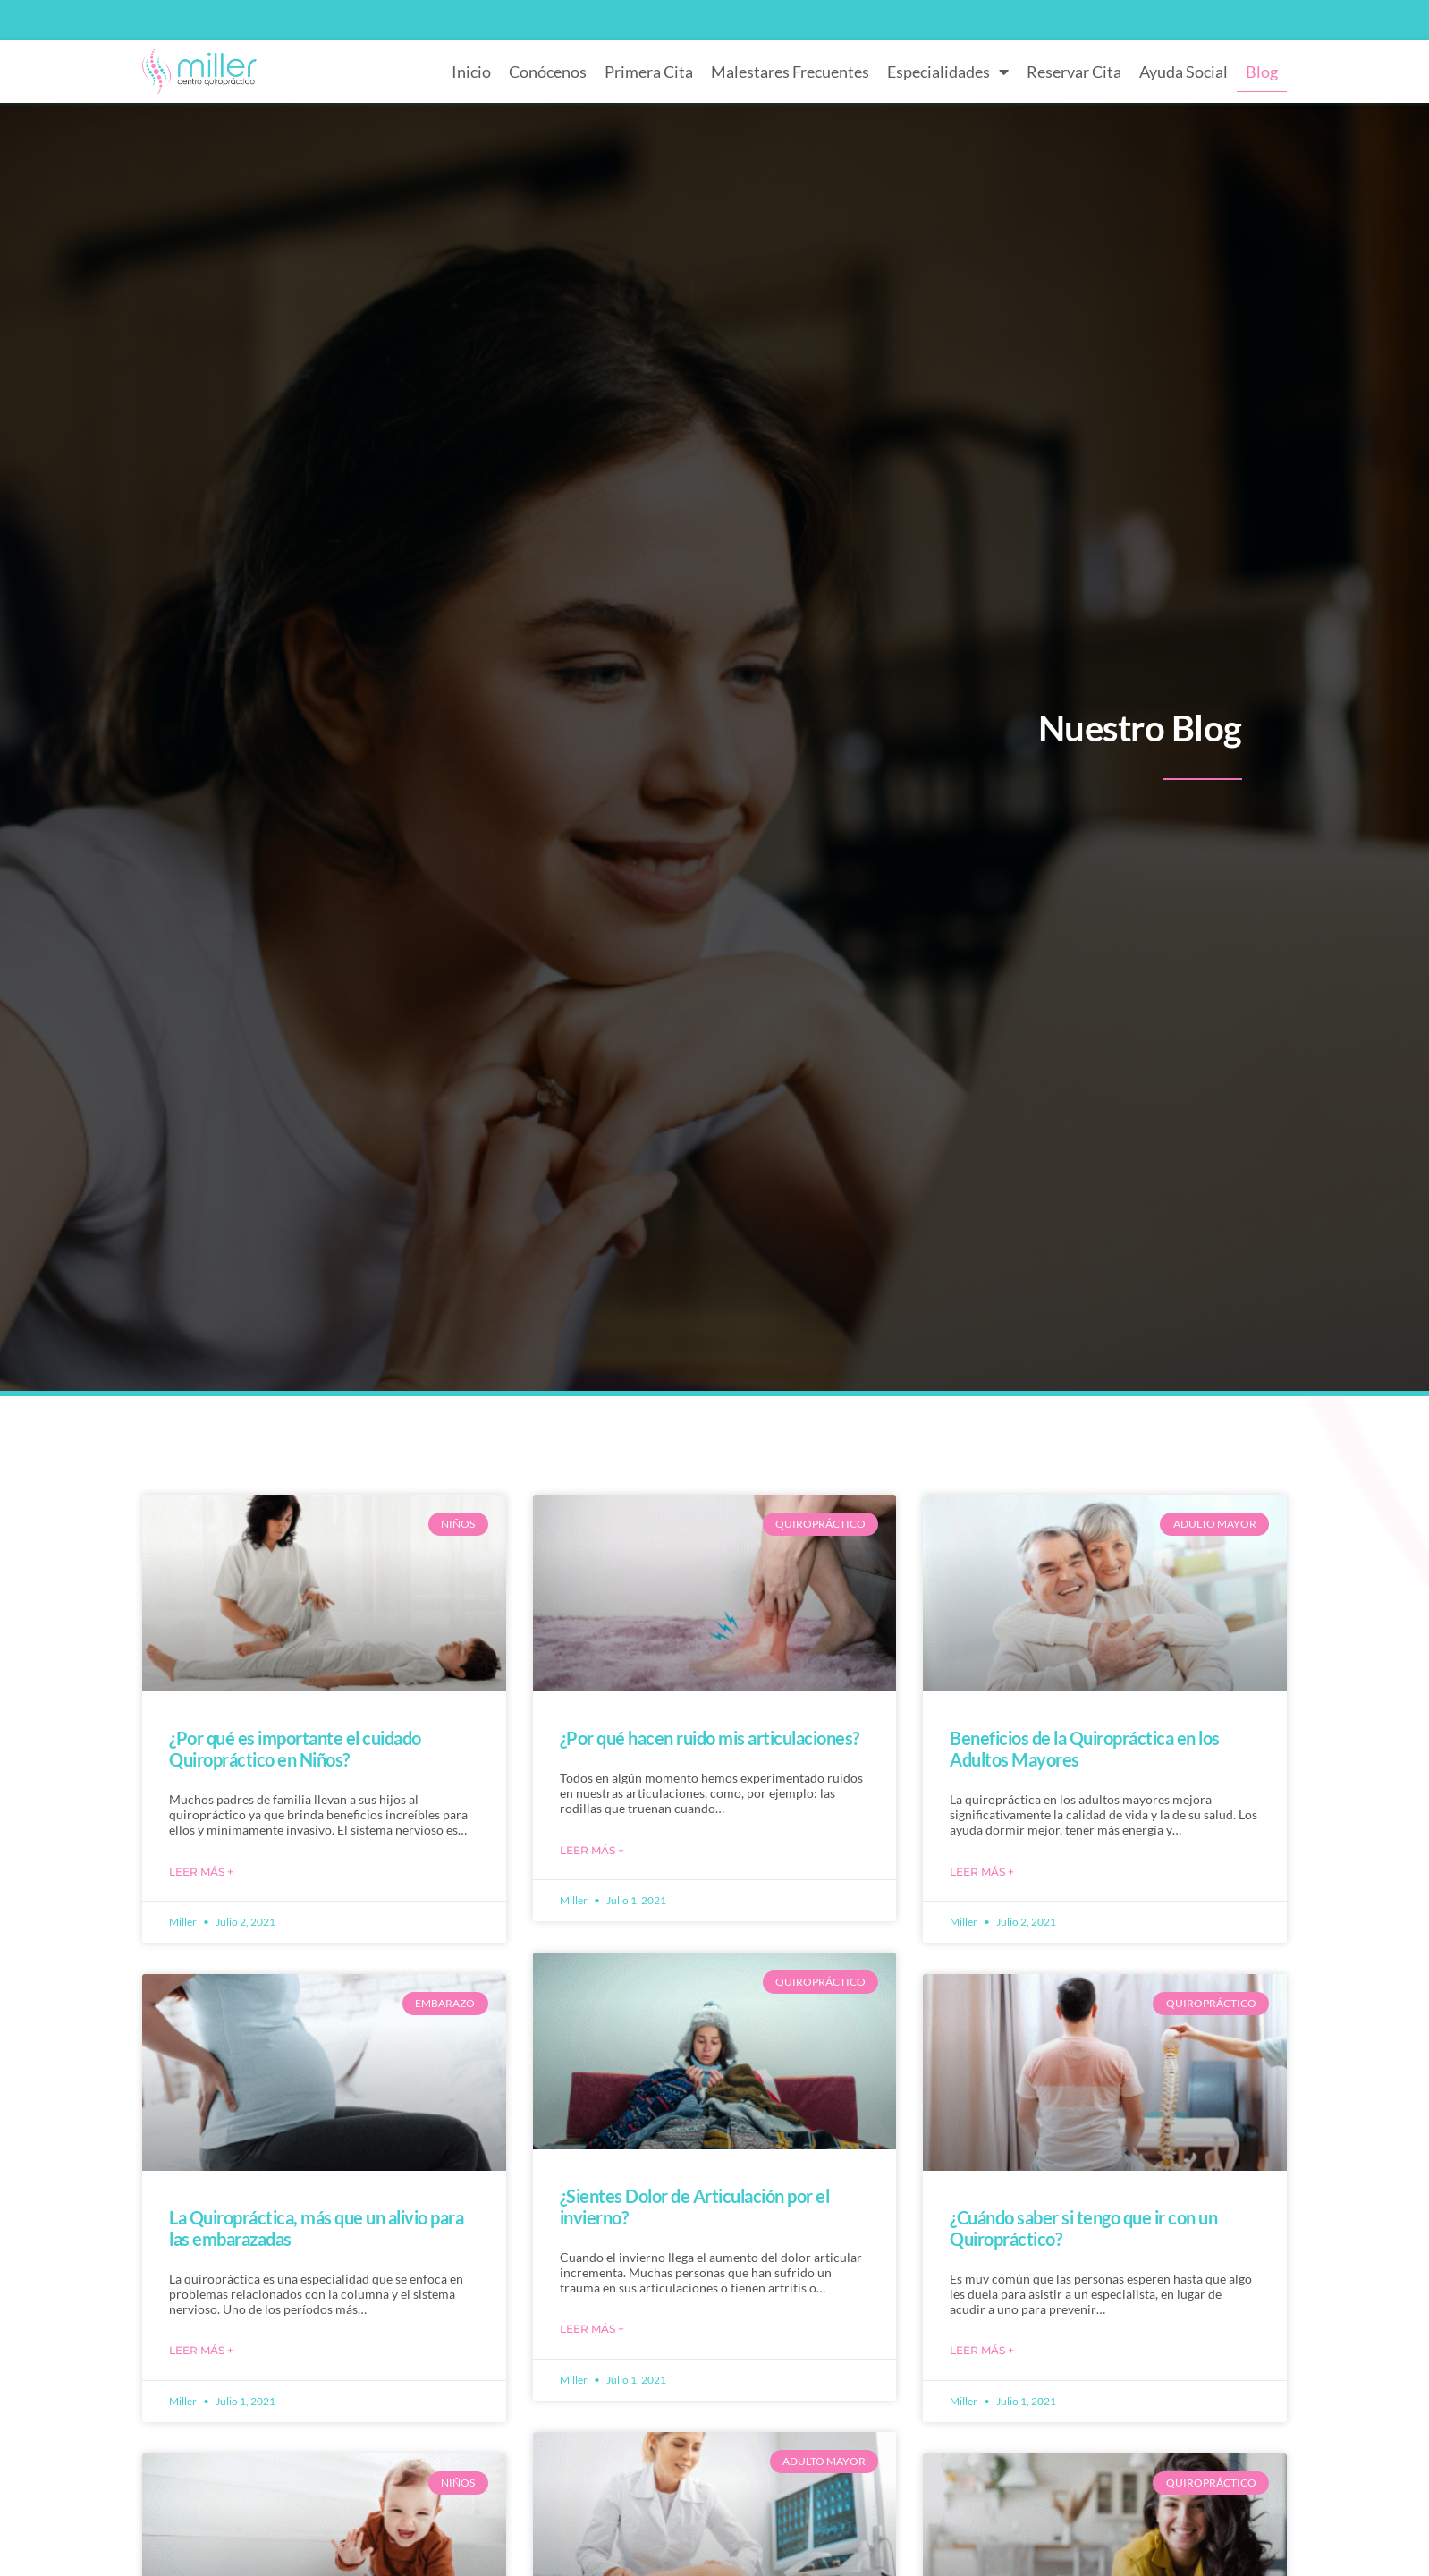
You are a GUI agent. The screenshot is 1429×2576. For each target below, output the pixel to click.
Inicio (471, 71)
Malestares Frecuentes (790, 71)
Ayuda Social (1183, 71)
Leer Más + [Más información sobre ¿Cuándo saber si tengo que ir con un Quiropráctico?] (982, 2350)
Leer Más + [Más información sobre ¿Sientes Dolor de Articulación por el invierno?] (592, 2328)
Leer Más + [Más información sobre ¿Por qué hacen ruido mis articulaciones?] (592, 1850)
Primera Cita (649, 71)
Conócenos (548, 71)
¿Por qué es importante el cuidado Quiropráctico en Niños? (295, 1748)
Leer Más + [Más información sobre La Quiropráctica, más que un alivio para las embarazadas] (201, 2350)
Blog (1262, 71)
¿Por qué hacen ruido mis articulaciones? (709, 1738)
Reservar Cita (1074, 71)
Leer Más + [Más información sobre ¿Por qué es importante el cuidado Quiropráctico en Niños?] (201, 1871)
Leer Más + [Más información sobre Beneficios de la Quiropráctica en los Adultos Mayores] (982, 1871)
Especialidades (948, 72)
